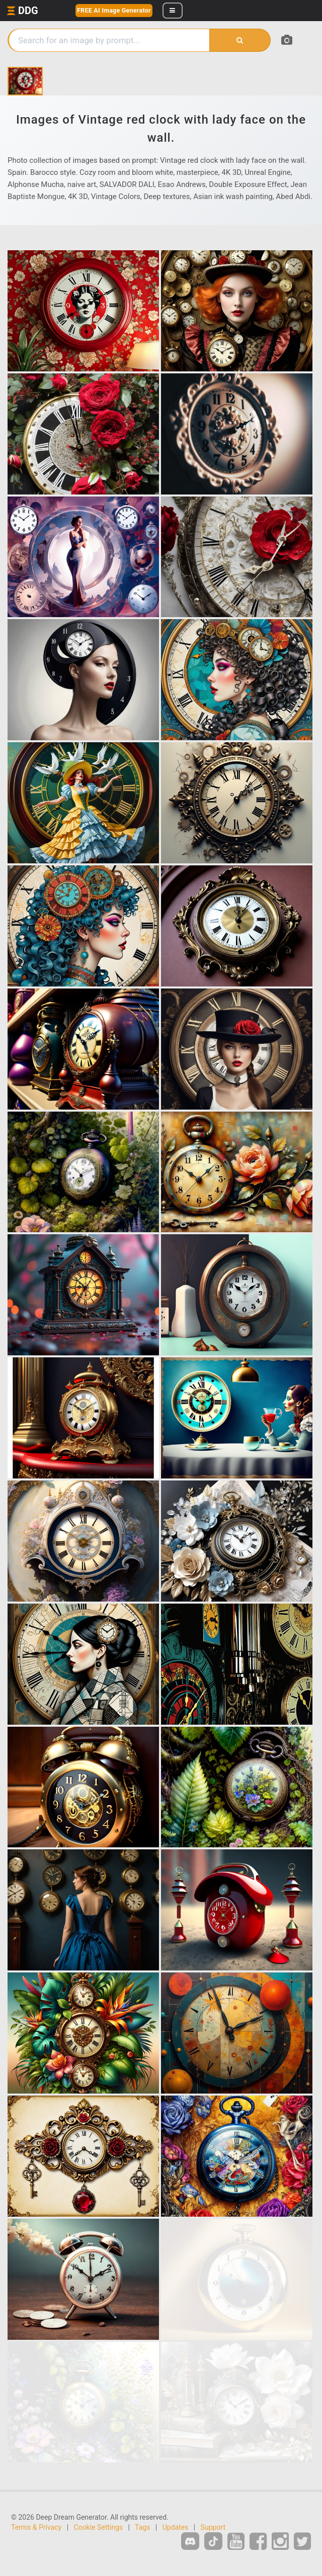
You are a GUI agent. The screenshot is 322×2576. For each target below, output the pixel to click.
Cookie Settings (98, 2527)
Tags (142, 2527)
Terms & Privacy (36, 2527)
